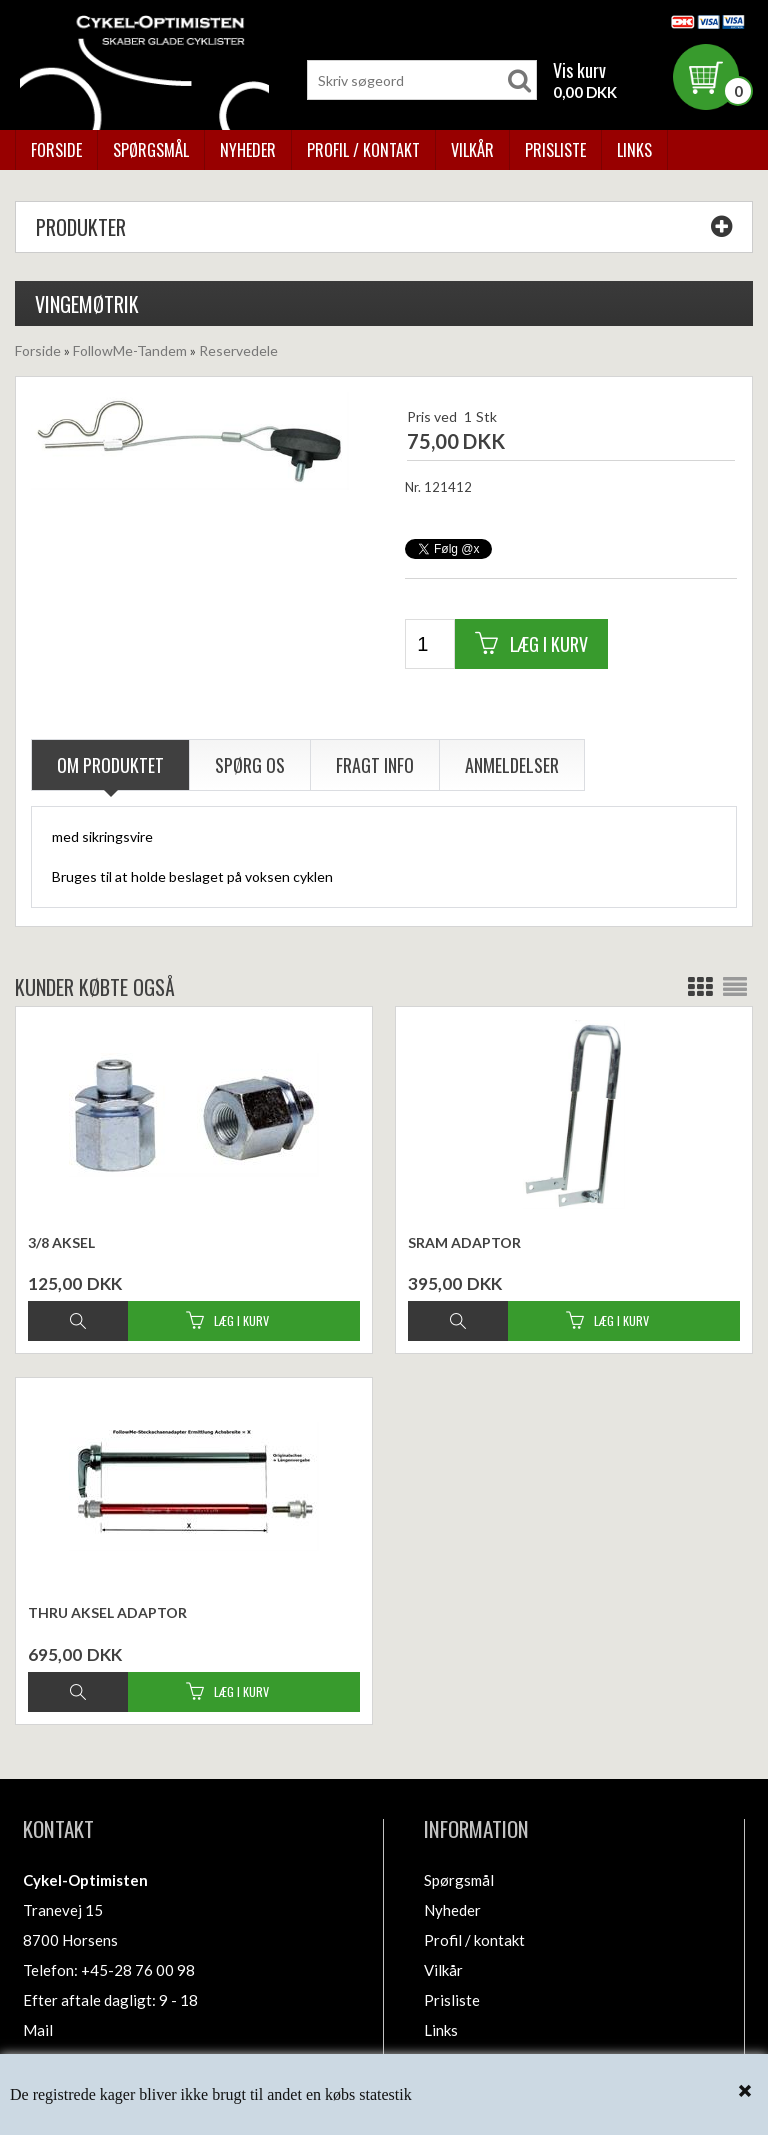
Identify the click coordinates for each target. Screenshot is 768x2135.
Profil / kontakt (363, 150)
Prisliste (555, 150)
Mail (38, 2030)
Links (634, 150)
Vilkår (472, 150)
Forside (56, 150)
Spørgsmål (151, 150)
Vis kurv (579, 70)
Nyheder (248, 150)
